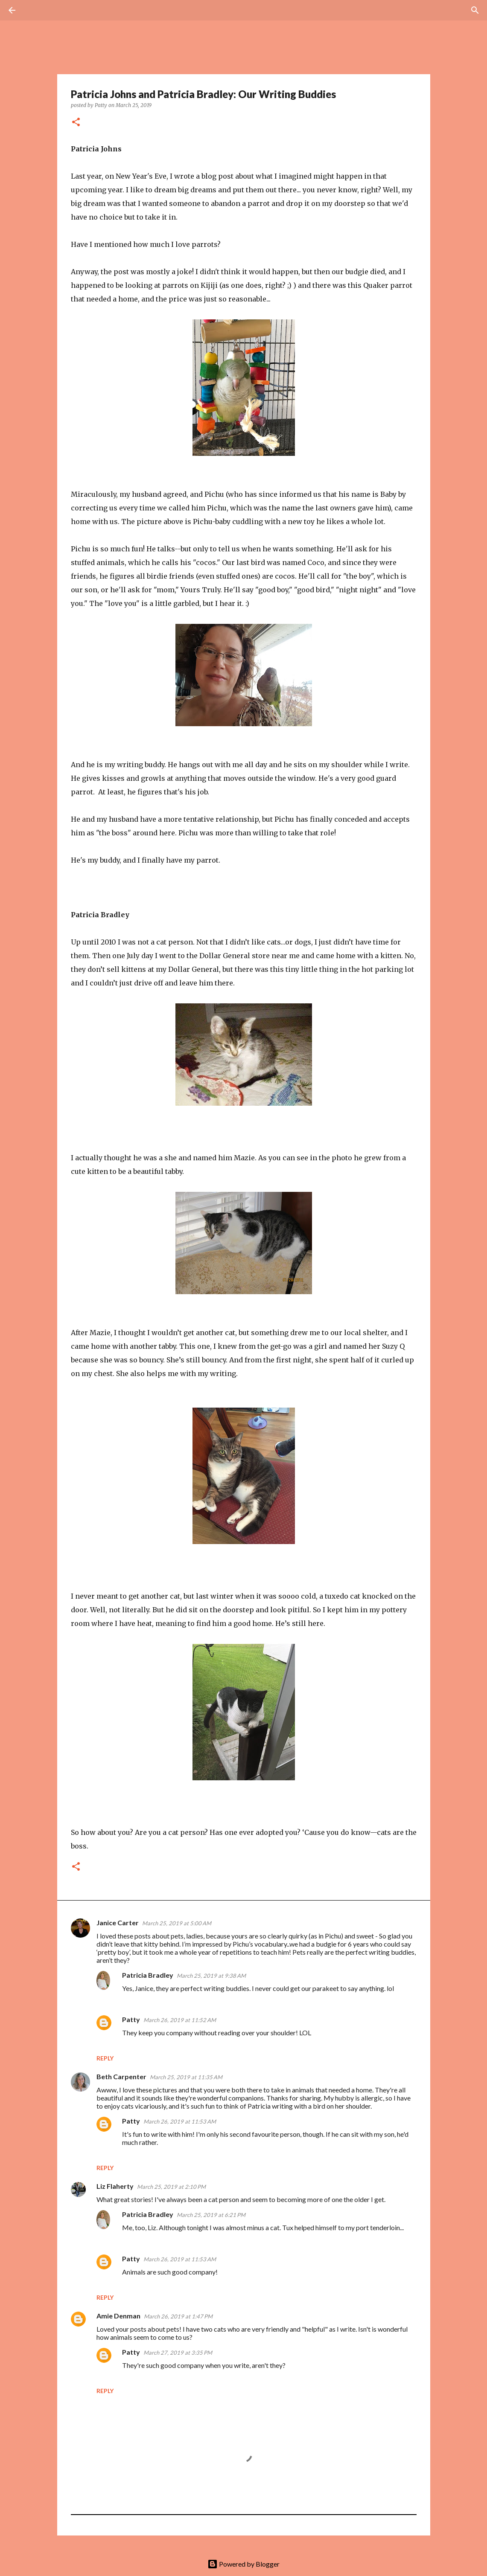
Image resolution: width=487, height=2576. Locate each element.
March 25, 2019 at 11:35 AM (186, 2077)
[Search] (36, 10)
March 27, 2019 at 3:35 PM (177, 2352)
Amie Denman (118, 2316)
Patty (131, 2019)
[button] (76, 122)
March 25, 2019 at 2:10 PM (171, 2186)
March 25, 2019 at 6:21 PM (211, 2214)
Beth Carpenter (121, 2076)
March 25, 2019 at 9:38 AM (211, 1975)
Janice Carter (117, 1922)
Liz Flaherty (115, 2186)
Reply (105, 2058)
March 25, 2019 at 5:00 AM (176, 1923)
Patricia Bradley (147, 1975)
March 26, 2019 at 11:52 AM (179, 2020)
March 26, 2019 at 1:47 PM (178, 2316)
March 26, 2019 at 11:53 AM (179, 2121)
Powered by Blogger (243, 2564)
